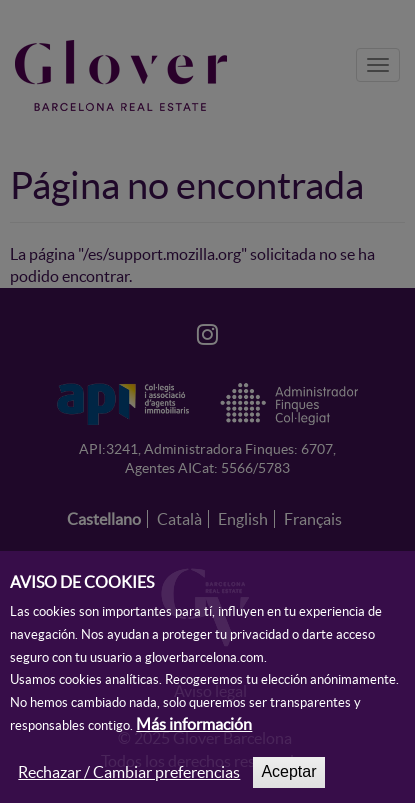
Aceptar (288, 782)
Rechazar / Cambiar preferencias (129, 783)
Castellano (104, 519)
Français (313, 519)
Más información (194, 735)
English (243, 519)
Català (179, 519)
